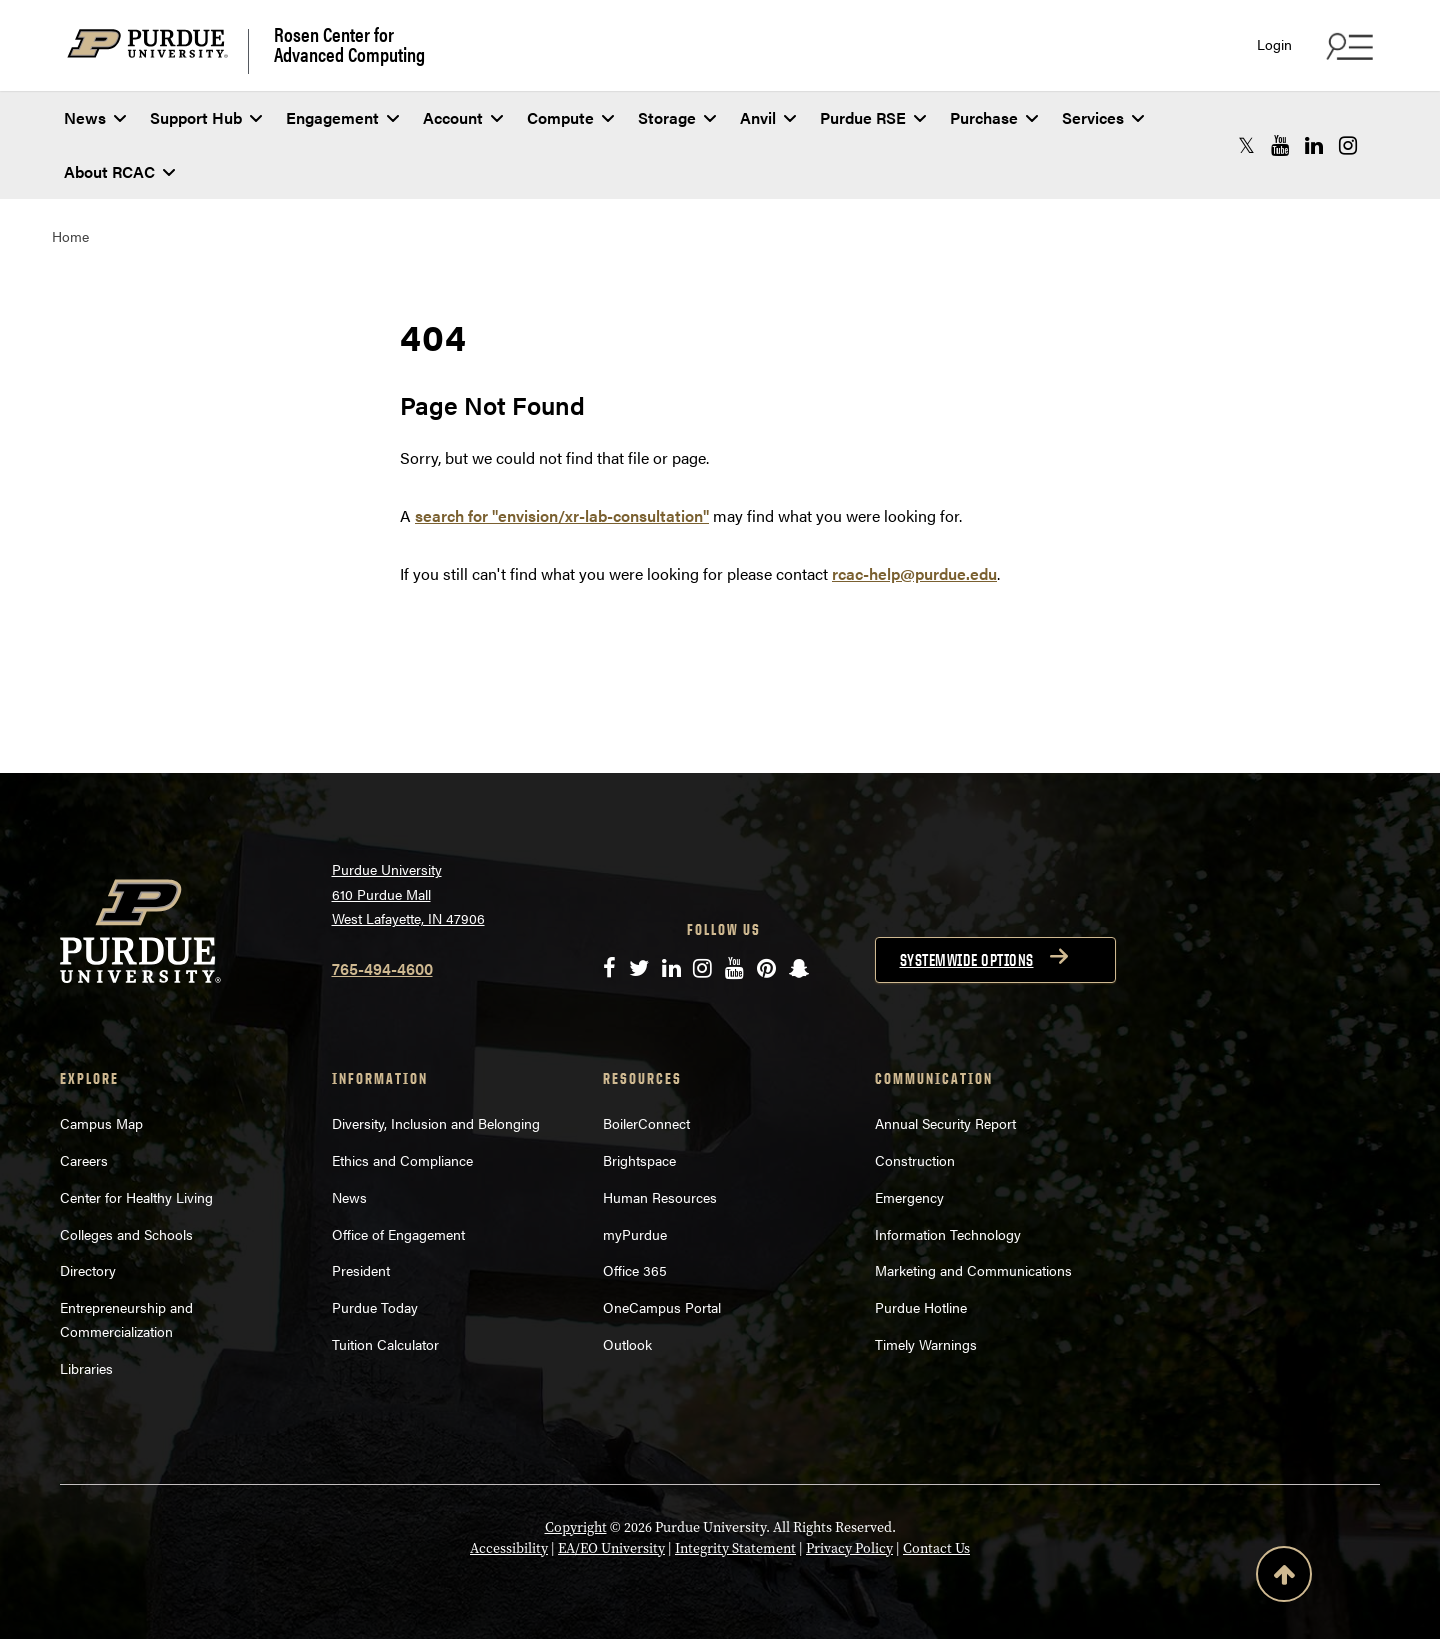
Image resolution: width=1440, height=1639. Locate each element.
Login (1274, 44)
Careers (84, 1160)
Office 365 (635, 1270)
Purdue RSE (873, 117)
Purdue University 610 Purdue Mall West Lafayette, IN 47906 (408, 893)
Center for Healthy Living (136, 1197)
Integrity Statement (735, 1548)
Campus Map (101, 1123)
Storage (677, 117)
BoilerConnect (646, 1123)
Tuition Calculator (385, 1344)
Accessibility (509, 1548)
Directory (88, 1270)
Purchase (994, 117)
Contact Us (936, 1548)
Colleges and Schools (126, 1234)
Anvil (768, 117)
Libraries (86, 1368)
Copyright (576, 1527)
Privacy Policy (849, 1548)
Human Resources (660, 1197)
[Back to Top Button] (1284, 1578)
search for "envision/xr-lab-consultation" (562, 515)
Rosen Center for (349, 44)
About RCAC (119, 171)
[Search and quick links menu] (1347, 46)
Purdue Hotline (921, 1307)
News (95, 117)
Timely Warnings (926, 1344)
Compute (570, 117)
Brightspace (639, 1160)
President (361, 1270)
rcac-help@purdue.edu (914, 573)
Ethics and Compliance (402, 1160)
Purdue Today (375, 1307)
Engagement (342, 117)
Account (463, 117)
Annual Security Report (945, 1123)
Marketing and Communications (973, 1270)
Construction (915, 1160)
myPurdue (635, 1234)
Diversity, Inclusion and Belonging (436, 1123)
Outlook (627, 1344)
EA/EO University (611, 1548)
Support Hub (206, 117)
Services (1103, 117)
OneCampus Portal (662, 1307)
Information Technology (948, 1234)
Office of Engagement (398, 1234)
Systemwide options (967, 960)
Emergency (909, 1197)
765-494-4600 (382, 968)
